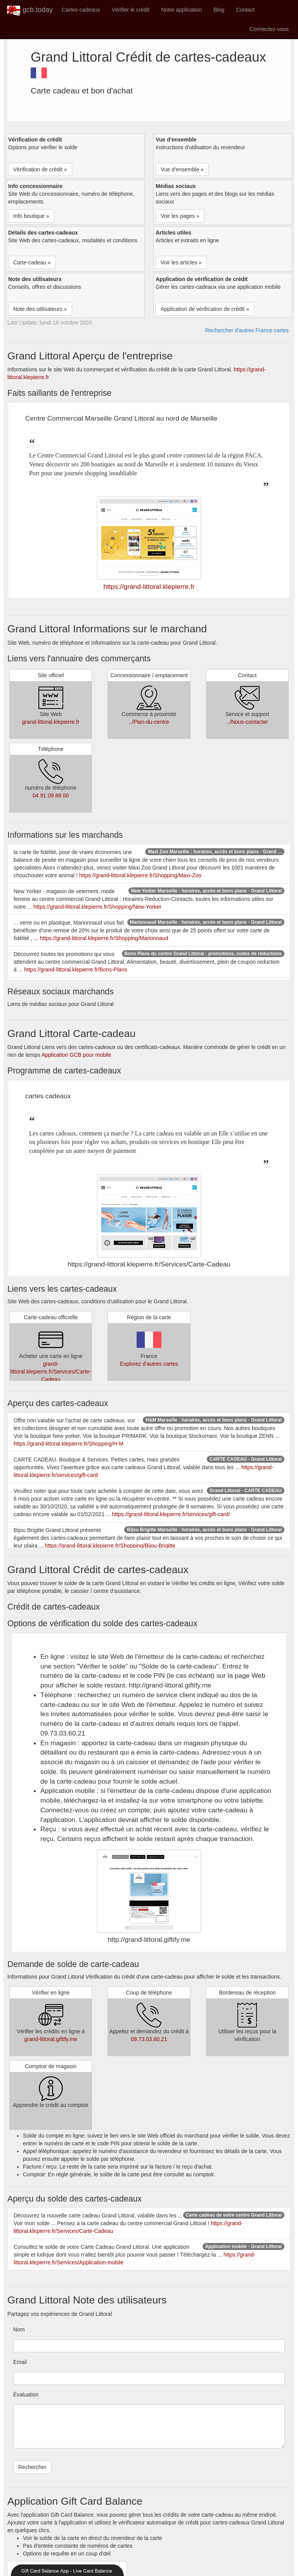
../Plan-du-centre (149, 722)
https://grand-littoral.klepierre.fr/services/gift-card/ (171, 1514)
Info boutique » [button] (31, 216)
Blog (218, 10)
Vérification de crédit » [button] (40, 169)
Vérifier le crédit (130, 10)
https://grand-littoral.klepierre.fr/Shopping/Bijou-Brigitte (110, 1545)
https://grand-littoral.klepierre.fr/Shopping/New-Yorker (97, 907)
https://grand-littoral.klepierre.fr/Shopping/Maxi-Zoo (140, 875)
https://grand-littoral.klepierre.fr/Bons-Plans (75, 969)
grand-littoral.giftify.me (50, 2039)
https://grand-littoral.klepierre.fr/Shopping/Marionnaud (104, 938)
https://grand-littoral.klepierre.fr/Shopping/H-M (68, 1444)
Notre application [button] (181, 10)
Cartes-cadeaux (81, 10)
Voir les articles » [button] (181, 262)
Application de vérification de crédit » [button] (205, 309)
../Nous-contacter (247, 722)
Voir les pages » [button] (180, 216)
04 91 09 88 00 (51, 795)
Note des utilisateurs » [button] (40, 309)
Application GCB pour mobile (76, 1055)
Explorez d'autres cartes (149, 1364)
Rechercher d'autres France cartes (247, 330)
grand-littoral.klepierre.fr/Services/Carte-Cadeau (50, 1371)
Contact (245, 10)
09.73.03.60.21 (149, 2039)
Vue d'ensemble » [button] (182, 169)
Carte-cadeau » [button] (32, 262)
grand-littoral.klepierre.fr (51, 722)
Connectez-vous (269, 29)
